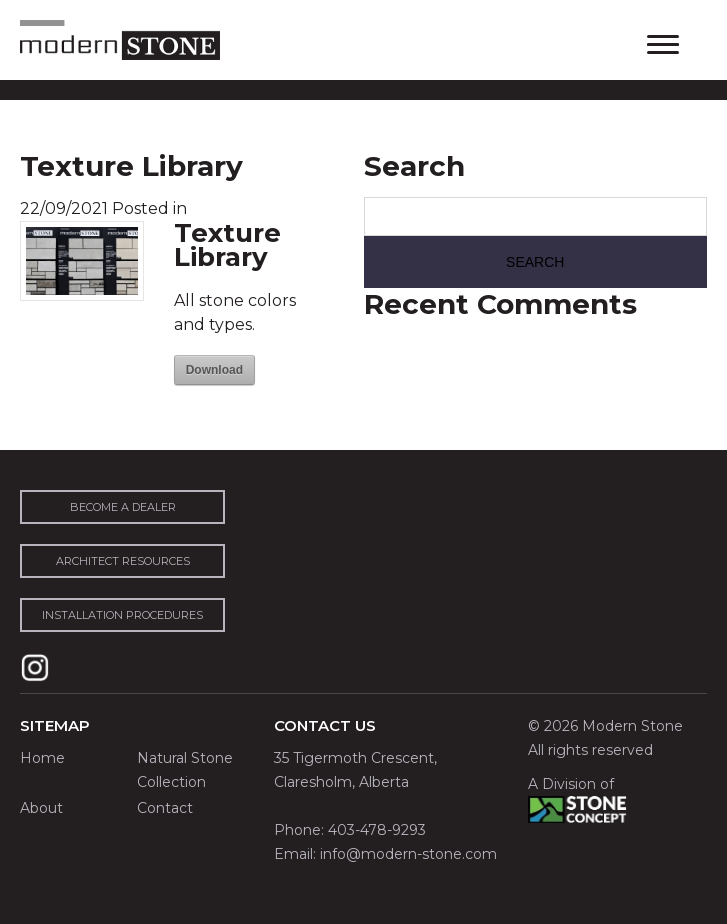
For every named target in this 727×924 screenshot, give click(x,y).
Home (42, 758)
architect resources (123, 561)
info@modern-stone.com (408, 854)
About (41, 808)
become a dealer (123, 507)
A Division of (571, 784)
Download (214, 370)
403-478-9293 (377, 830)
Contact (165, 808)
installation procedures (122, 615)
